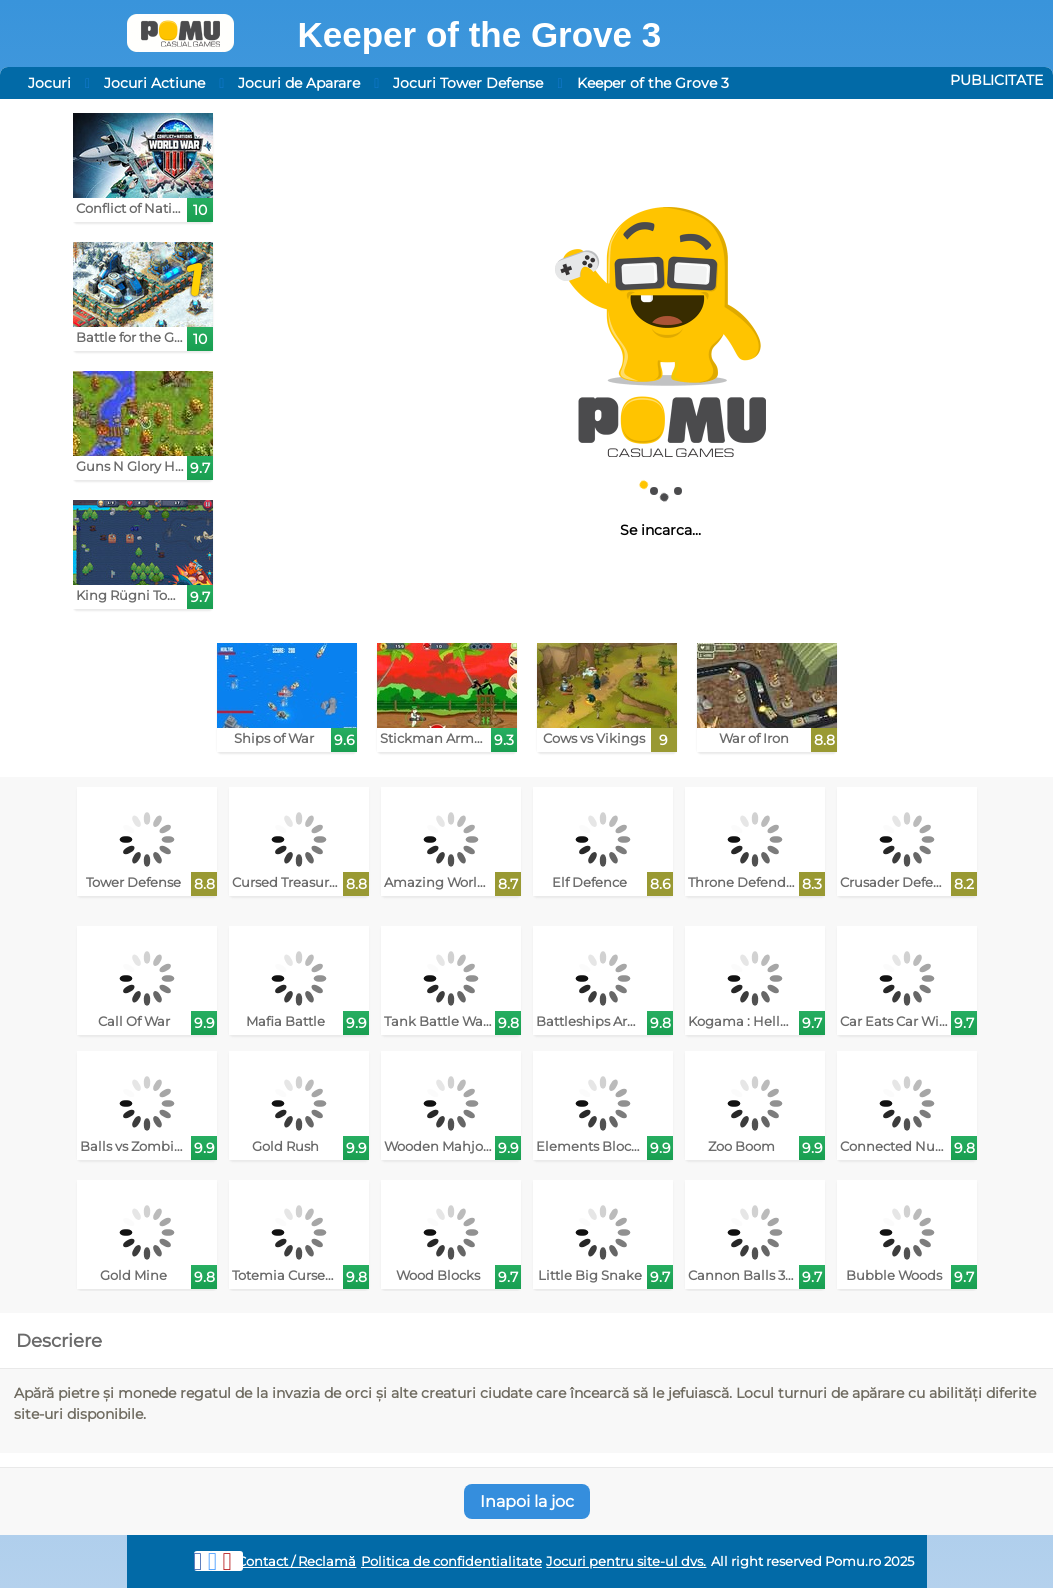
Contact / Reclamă (296, 1561)
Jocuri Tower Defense (468, 83)
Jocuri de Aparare (299, 83)
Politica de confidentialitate (451, 1561)
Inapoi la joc (527, 1501)
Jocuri (49, 83)
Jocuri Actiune (154, 83)
